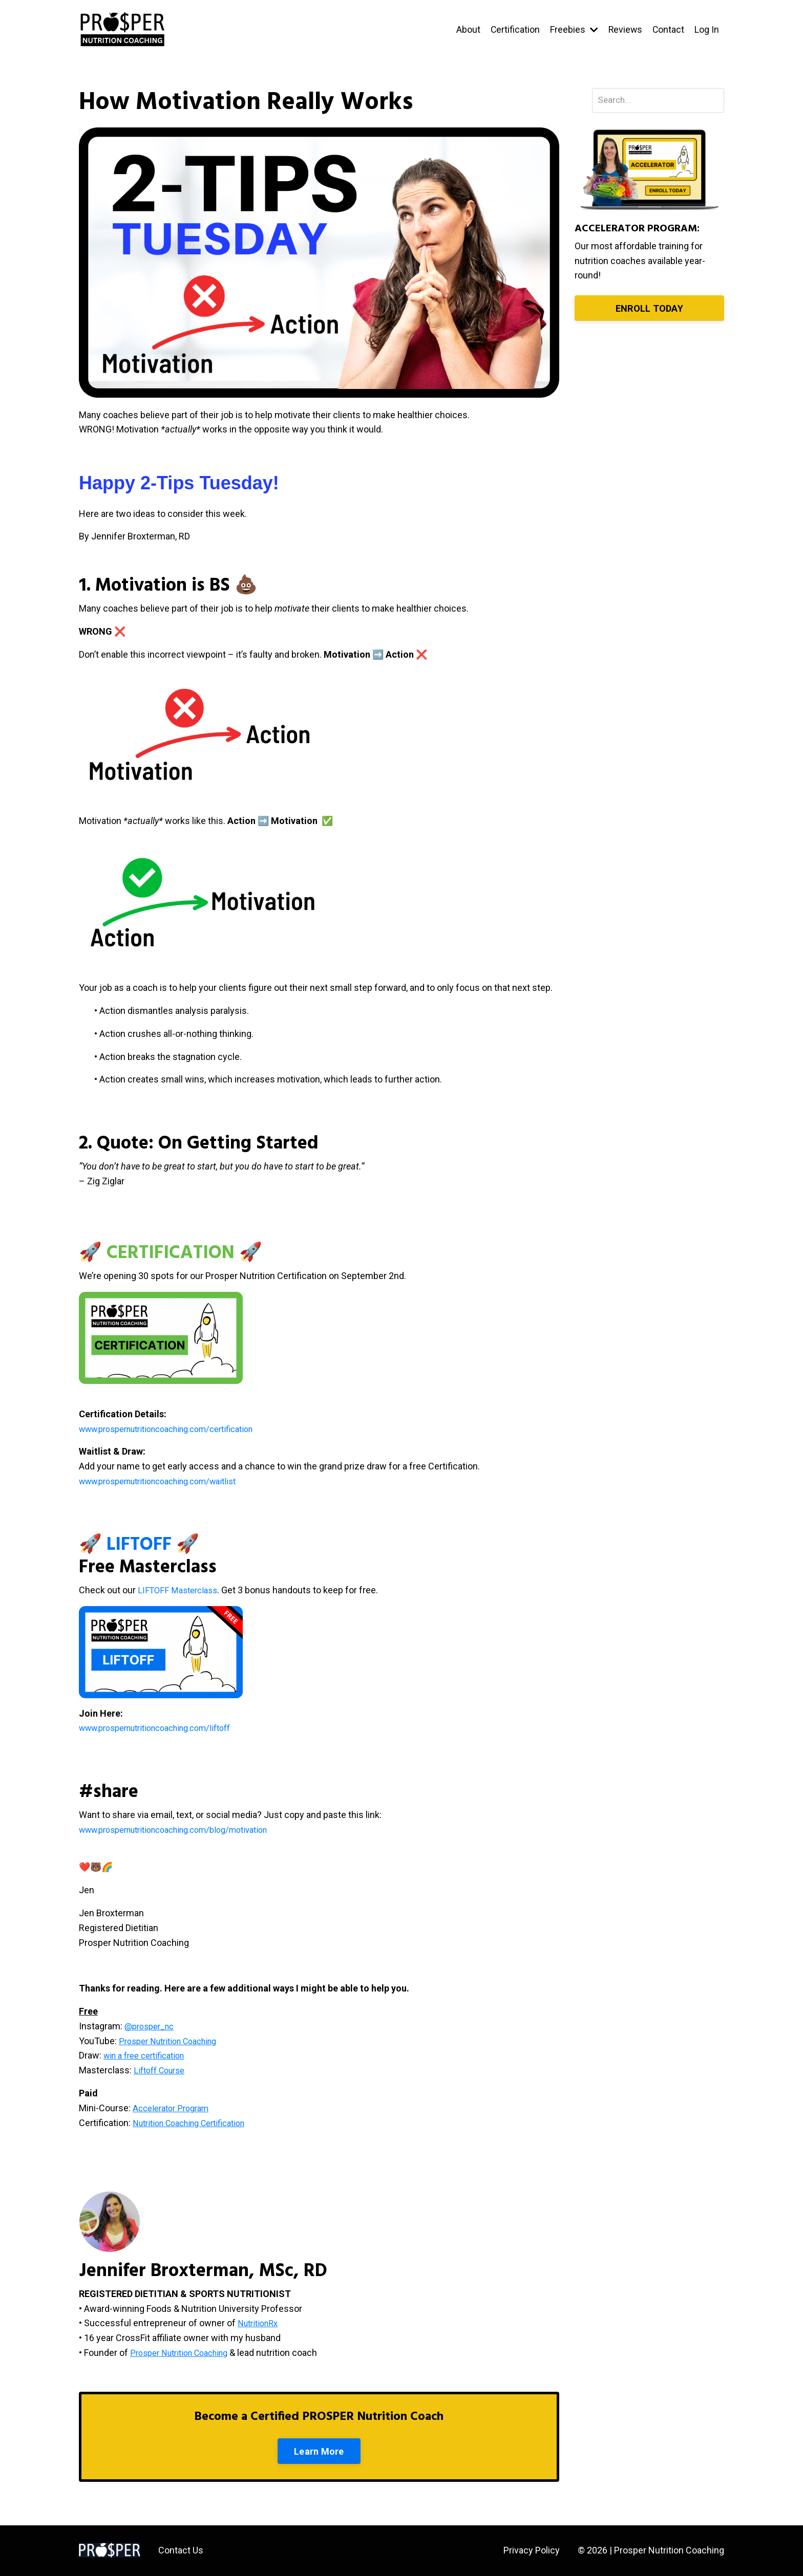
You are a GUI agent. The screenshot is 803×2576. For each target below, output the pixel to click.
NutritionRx (260, 2323)
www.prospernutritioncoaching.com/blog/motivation (186, 1829)
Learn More (319, 2451)
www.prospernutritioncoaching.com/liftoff (165, 1728)
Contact (668, 29)
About (466, 29)
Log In (706, 29)
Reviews (624, 29)
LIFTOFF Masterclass (180, 1590)
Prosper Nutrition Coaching (185, 2352)
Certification (513, 29)
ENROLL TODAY (649, 309)
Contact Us (180, 2550)
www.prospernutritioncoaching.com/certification (178, 1428)
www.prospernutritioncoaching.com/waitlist (168, 1481)
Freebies (572, 29)
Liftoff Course (162, 2070)
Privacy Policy (531, 2550)
